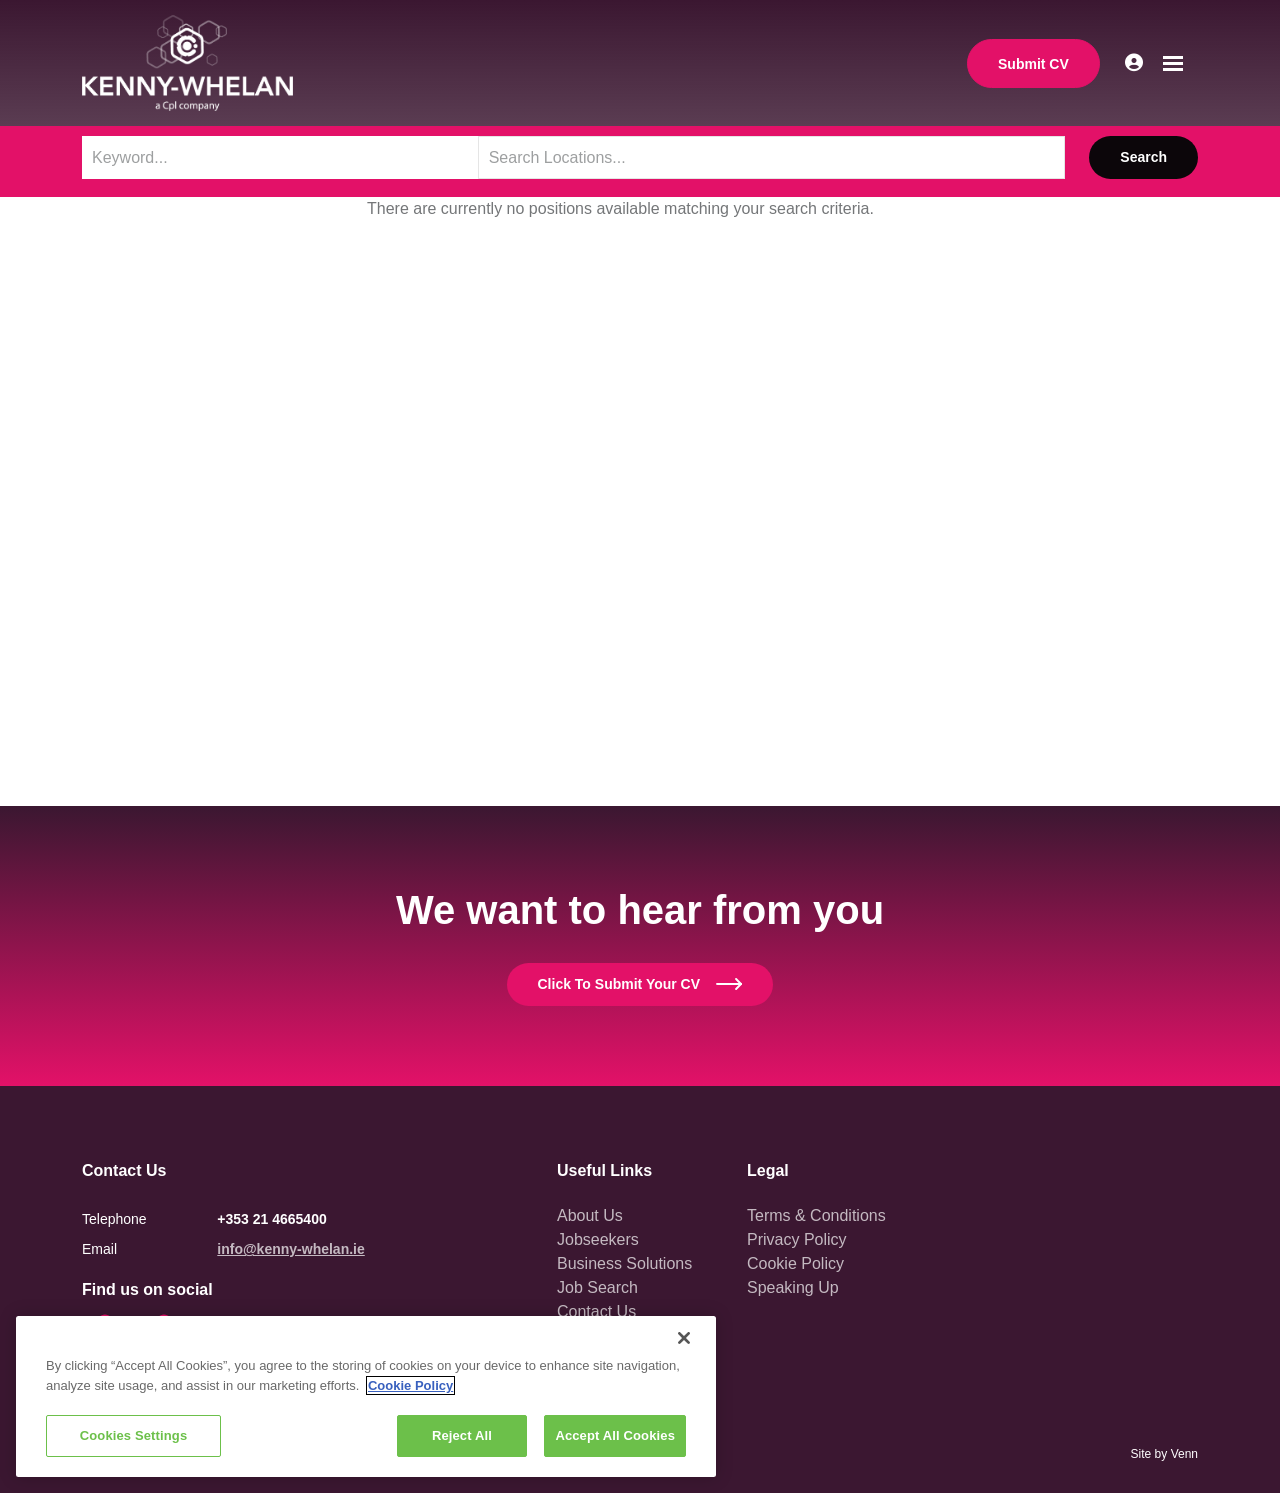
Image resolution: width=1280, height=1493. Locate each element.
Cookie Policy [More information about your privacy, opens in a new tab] (410, 1385)
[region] (366, 1396)
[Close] (684, 1338)
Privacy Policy (797, 1239)
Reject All (462, 1435)
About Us (590, 1215)
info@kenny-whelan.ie (290, 1249)
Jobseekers (598, 1239)
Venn (1184, 1454)
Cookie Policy (795, 1263)
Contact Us (596, 1311)
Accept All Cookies (615, 1435)
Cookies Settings (134, 1435)
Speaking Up (793, 1287)
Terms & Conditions (816, 1215)
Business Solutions (624, 1263)
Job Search (597, 1287)
